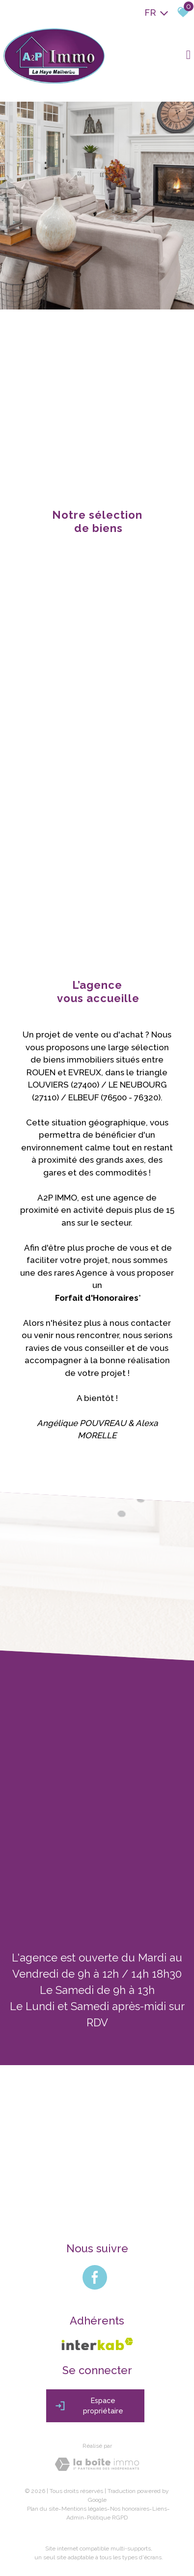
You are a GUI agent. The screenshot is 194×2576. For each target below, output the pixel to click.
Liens (159, 2505)
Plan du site (42, 2505)
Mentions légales (84, 2505)
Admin (75, 2514)
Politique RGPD (107, 2514)
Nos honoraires (129, 2505)
